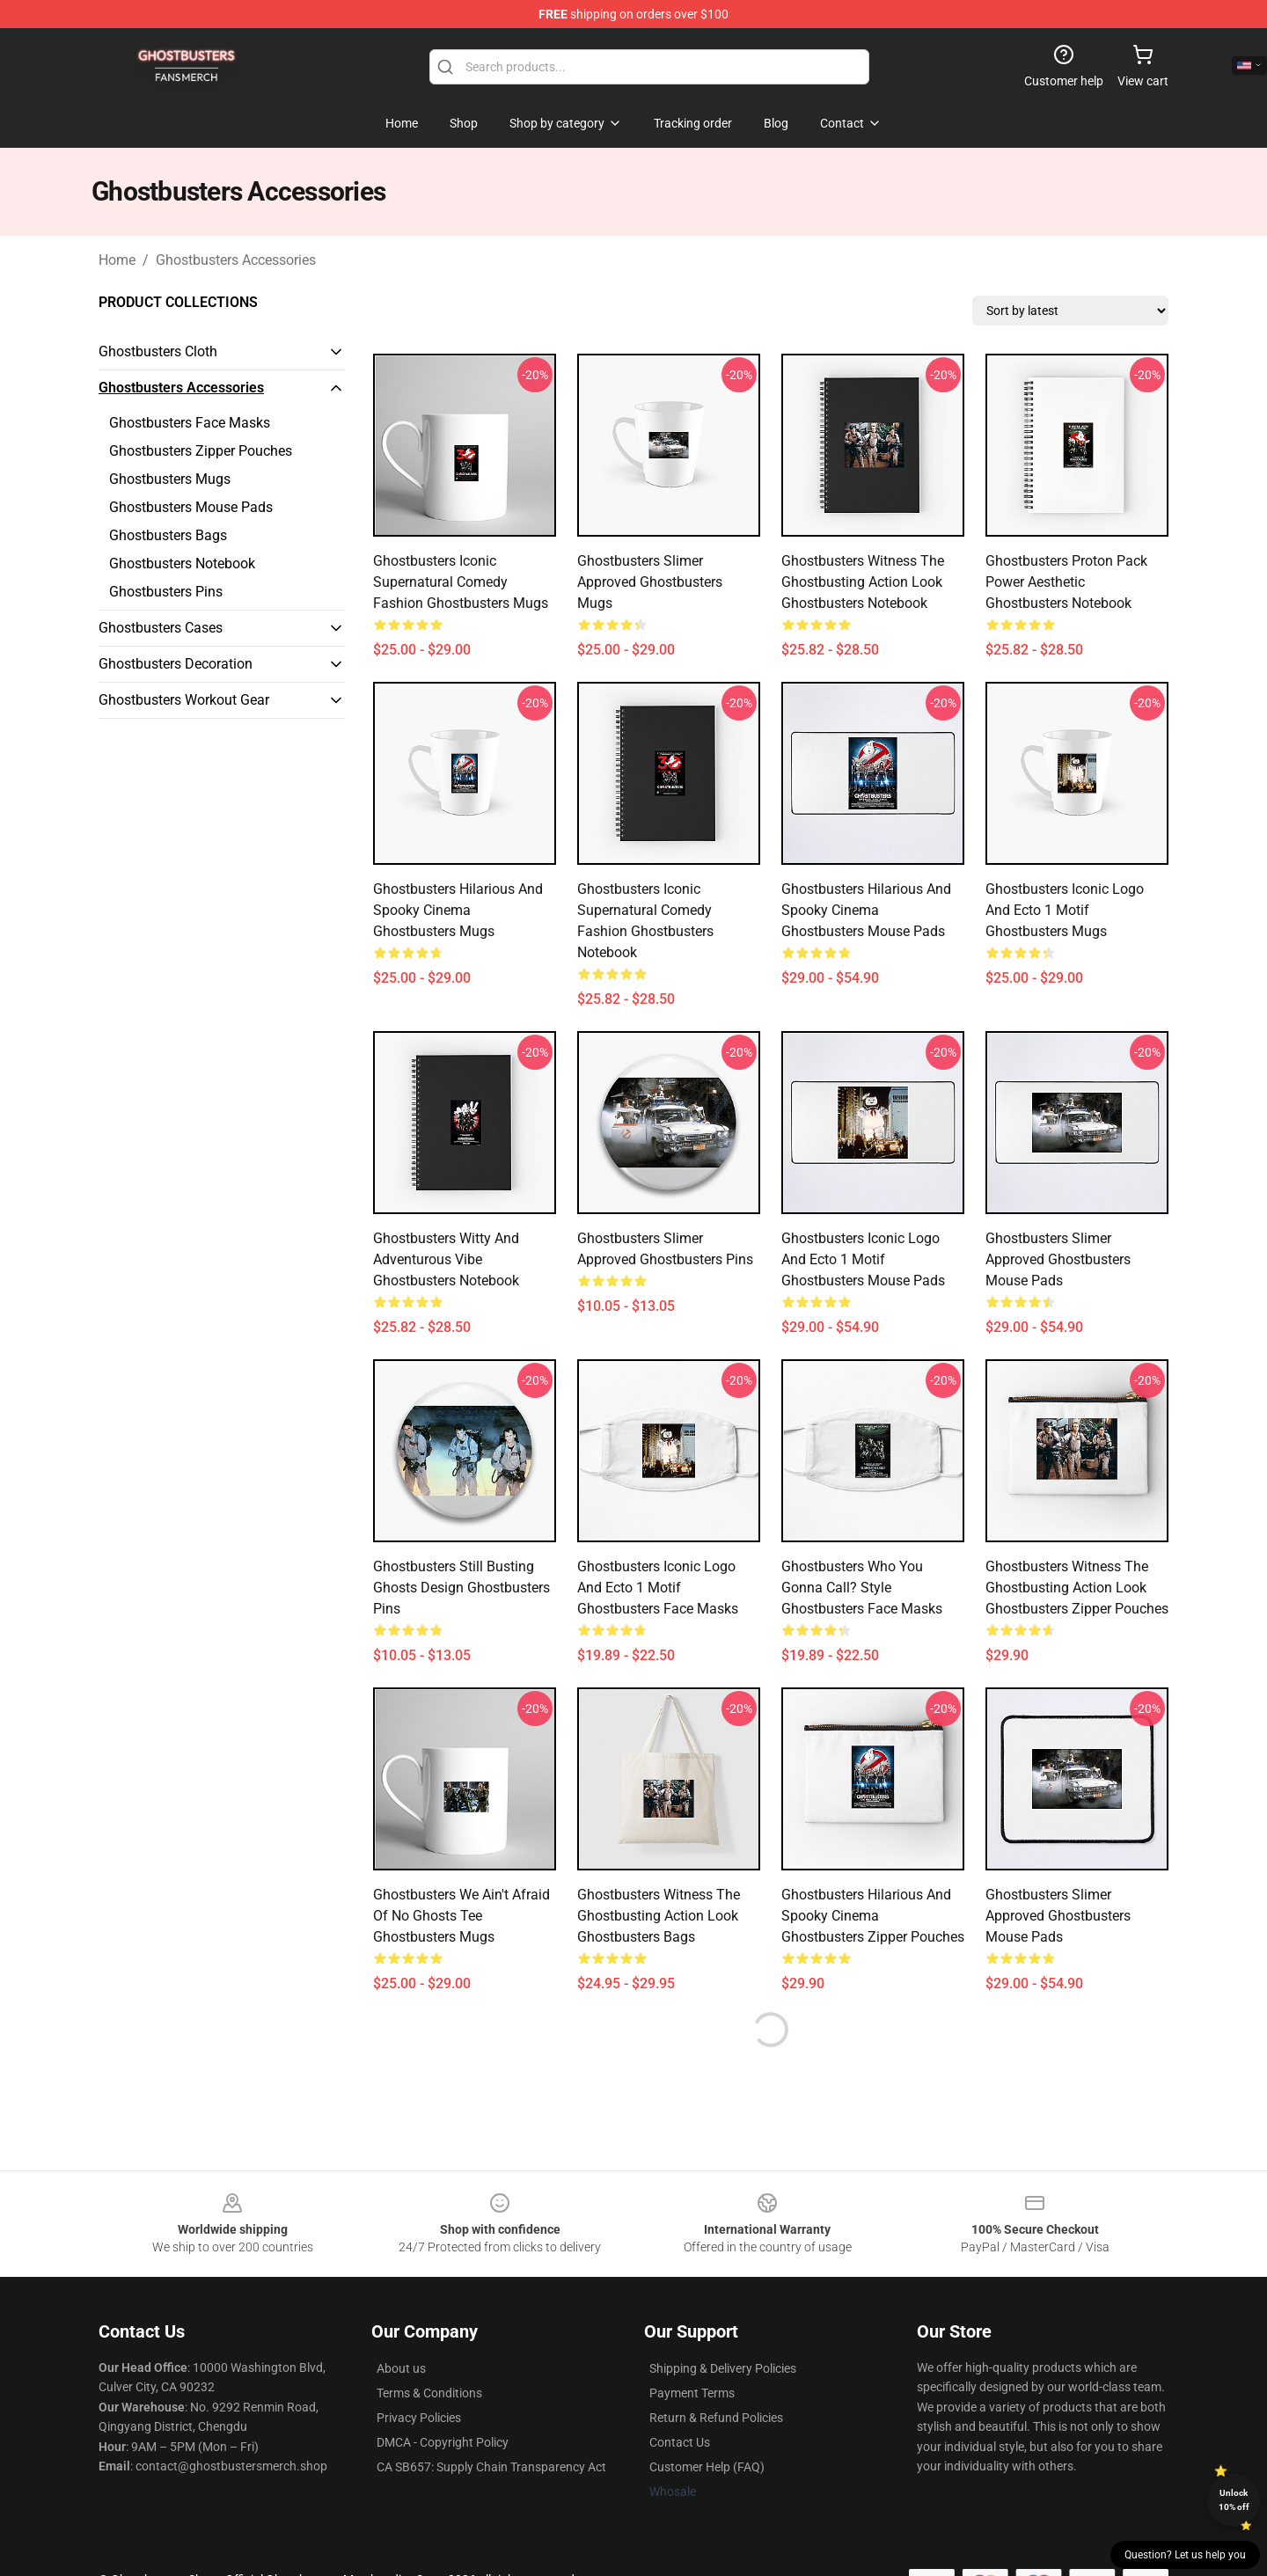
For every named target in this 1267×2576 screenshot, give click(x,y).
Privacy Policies (419, 2418)
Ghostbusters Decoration (176, 663)
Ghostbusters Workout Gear (184, 700)
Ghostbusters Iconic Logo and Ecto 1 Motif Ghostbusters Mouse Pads (863, 1259)
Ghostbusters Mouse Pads (191, 507)
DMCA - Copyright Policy (443, 2442)
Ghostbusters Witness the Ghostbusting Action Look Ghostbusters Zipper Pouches (1076, 1587)
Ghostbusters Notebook (182, 563)
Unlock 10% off (1234, 2500)
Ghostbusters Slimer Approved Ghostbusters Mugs (649, 582)
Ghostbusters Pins (166, 591)
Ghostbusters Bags (168, 535)
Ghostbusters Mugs (170, 479)
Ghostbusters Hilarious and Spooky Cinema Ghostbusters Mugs (458, 910)
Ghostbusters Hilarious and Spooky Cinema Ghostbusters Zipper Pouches (872, 1915)
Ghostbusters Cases (161, 627)
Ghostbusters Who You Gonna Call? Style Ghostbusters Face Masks (861, 1587)
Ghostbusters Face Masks (189, 422)
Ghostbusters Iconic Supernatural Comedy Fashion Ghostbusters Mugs (460, 582)
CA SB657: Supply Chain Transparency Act (491, 2467)
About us (401, 2368)
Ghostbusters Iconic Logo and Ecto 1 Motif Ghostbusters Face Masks (657, 1587)
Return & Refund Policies (716, 2418)
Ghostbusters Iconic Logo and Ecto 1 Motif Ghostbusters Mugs (1064, 910)
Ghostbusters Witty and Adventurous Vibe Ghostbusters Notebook (446, 1259)
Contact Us (679, 2442)
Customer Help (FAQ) (707, 2467)
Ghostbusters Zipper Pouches (200, 451)
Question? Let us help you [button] (1185, 2555)
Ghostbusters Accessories (236, 260)
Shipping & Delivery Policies (722, 2368)
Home (117, 260)
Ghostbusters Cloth (158, 351)
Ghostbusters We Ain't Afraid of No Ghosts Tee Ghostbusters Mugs (461, 1915)
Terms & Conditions (429, 2393)
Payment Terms (692, 2393)
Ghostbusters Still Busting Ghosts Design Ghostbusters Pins (461, 1587)
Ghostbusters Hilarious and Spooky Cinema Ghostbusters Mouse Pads (866, 910)
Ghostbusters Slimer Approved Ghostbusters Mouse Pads (1058, 1259)
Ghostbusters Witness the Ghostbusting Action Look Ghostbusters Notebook (862, 582)
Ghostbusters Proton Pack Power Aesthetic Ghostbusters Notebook (1066, 582)
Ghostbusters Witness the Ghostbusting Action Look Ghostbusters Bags (658, 1915)
